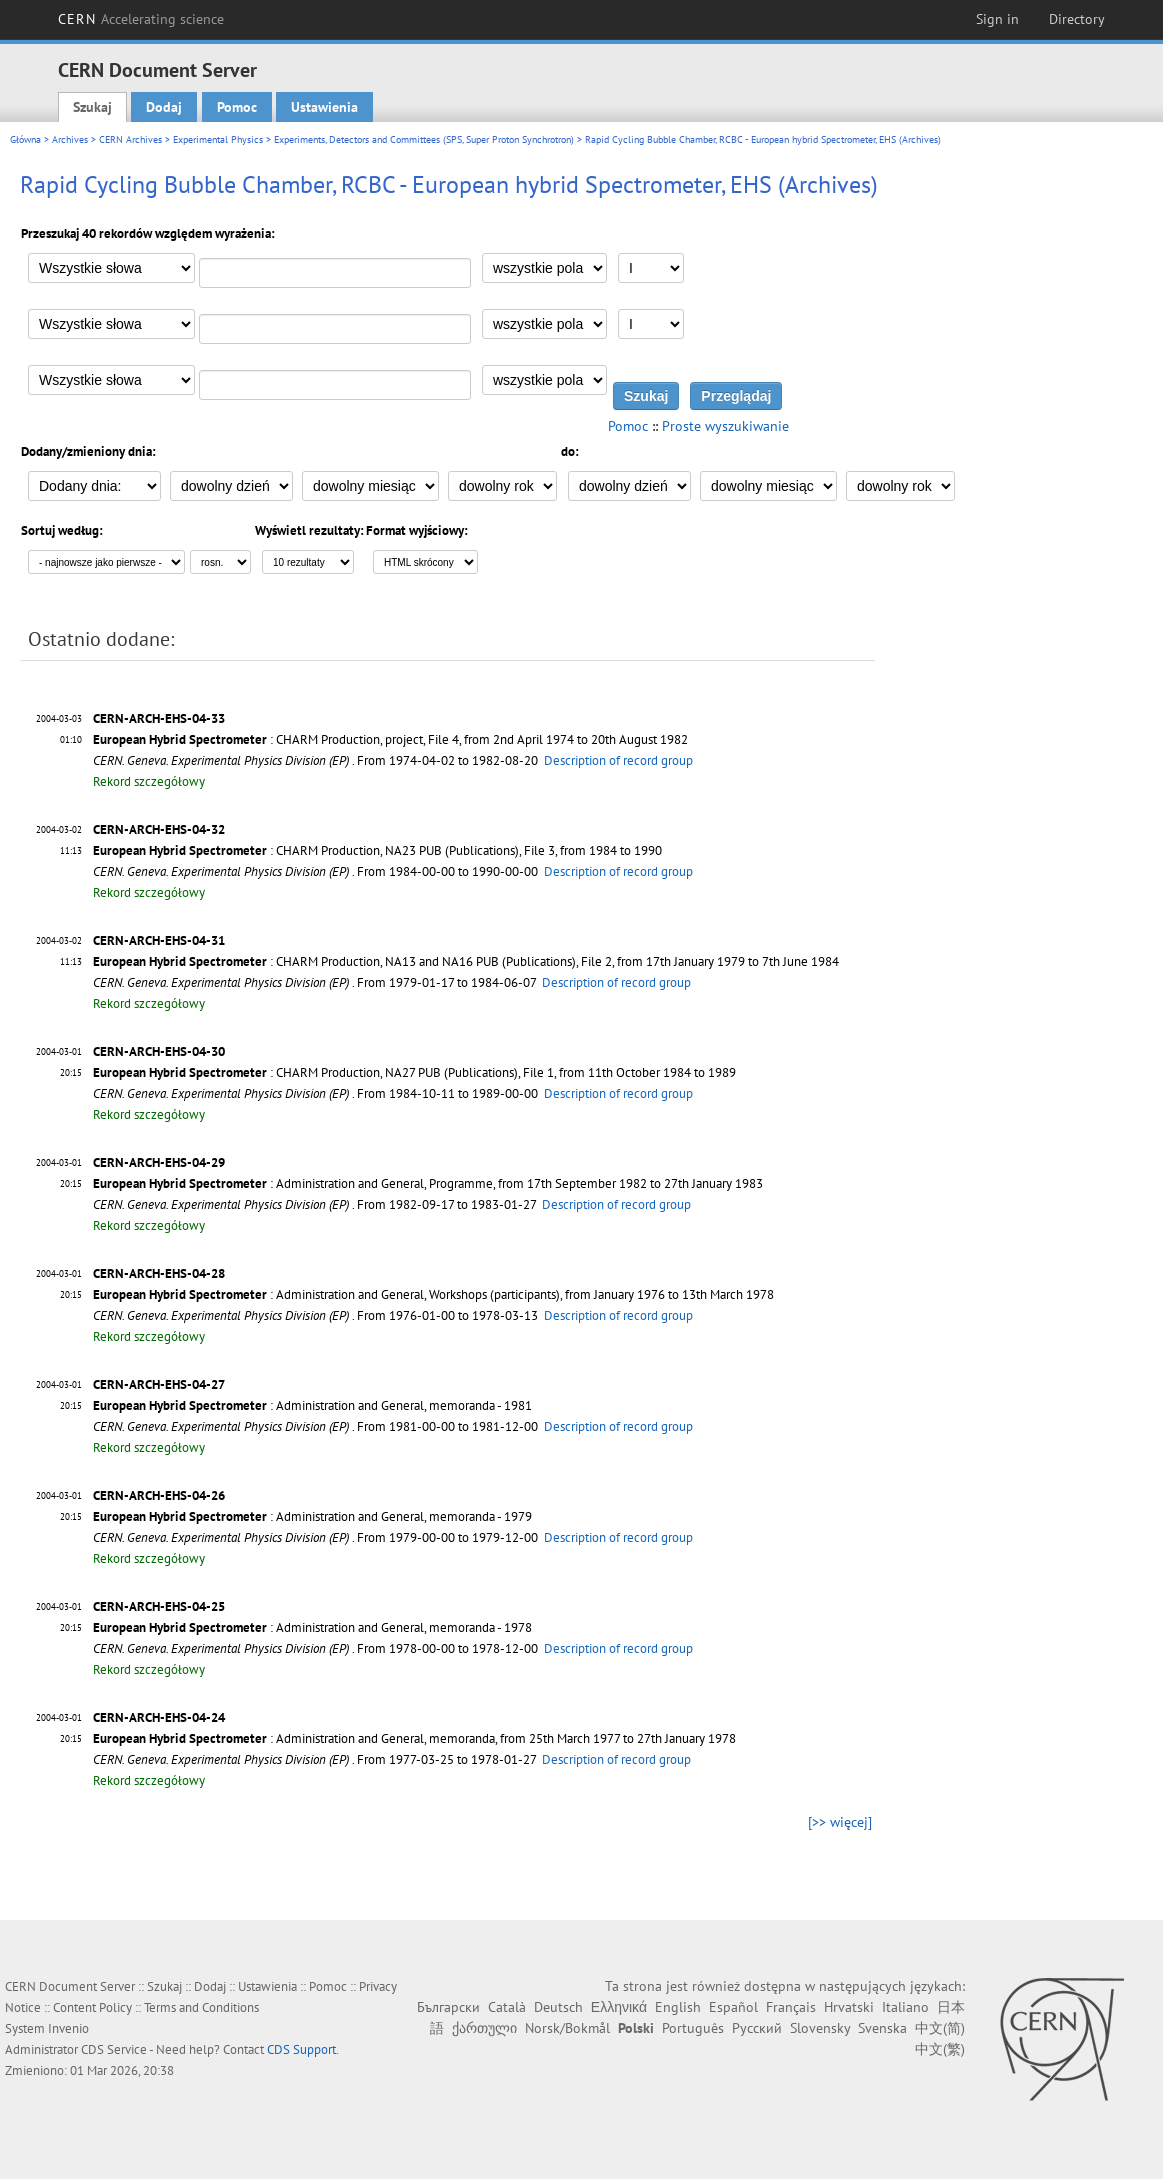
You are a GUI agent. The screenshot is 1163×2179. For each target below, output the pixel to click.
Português (693, 2028)
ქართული (484, 2028)
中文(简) (940, 2028)
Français (791, 2007)
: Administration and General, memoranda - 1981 (312, 1405)
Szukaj (92, 107)
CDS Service (114, 2049)
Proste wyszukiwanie (725, 426)
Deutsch (558, 2007)
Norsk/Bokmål (567, 2028)
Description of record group (618, 760)
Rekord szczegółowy (149, 781)
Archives (70, 139)
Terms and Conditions (201, 2007)
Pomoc (237, 107)
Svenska (882, 2028)
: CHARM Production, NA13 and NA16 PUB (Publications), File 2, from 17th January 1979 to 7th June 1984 (466, 961)
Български (448, 2007)
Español (733, 2007)
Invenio (68, 2028)
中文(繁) (940, 2049)
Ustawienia (324, 107)
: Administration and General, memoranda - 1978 (312, 1627)
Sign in (997, 19)
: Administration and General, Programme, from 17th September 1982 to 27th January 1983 (428, 1183)
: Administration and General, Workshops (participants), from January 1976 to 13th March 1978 (433, 1294)
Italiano (905, 2007)
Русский (757, 2028)
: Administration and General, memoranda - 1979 (312, 1516)
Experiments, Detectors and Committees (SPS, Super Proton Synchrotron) (424, 139)
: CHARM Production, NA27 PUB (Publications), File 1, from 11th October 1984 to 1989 (414, 1072)
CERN (141, 19)
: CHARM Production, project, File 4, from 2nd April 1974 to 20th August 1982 (390, 739)
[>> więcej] (840, 1822)
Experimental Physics (218, 139)
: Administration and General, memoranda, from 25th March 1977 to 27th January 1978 (414, 1738)
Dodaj (164, 107)
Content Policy (92, 2007)
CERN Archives (130, 139)
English (678, 2007)
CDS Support (301, 2049)
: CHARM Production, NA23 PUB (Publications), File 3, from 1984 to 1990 (377, 850)
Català (507, 2007)
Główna (25, 139)
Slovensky (820, 2028)
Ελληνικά (619, 2007)
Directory (1077, 19)
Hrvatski (849, 2007)
